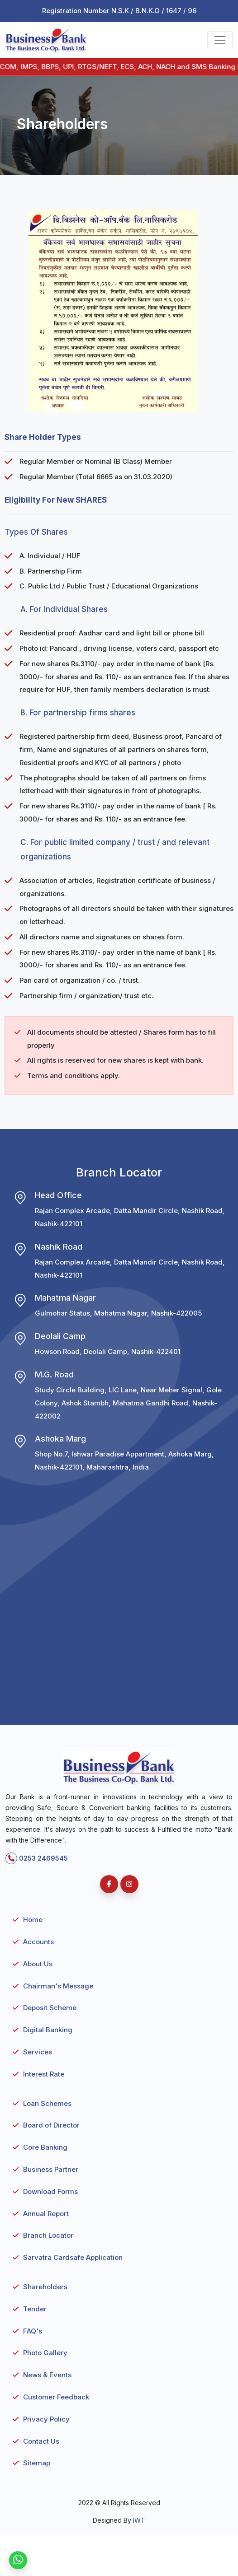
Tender (35, 2309)
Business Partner (50, 2169)
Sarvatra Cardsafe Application (73, 2257)
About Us (37, 1964)
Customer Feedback (56, 2397)
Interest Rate (43, 2074)
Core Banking (45, 2147)
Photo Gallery (45, 2352)
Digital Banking (47, 2029)
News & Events (47, 2375)
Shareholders (45, 2286)
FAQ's (32, 2331)
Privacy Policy (46, 2419)
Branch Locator (48, 2235)
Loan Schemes (47, 2103)
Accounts (38, 1941)
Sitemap (36, 2463)
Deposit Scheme (49, 2007)
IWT (139, 2520)
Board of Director (51, 2125)
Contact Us (41, 2441)
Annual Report (46, 2213)
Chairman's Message (58, 1986)
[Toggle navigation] (220, 40)
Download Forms (50, 2191)
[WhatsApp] (18, 2560)
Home (33, 1919)
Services (37, 2052)
